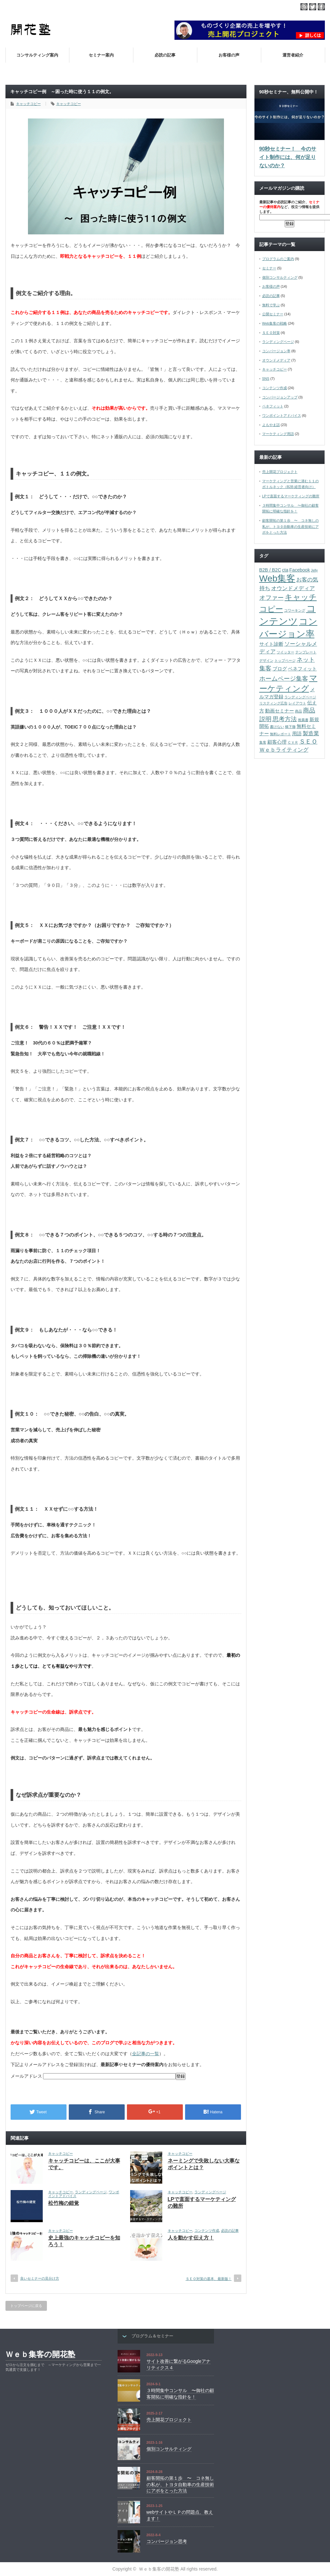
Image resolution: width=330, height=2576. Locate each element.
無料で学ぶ (271, 305)
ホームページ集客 (283, 678)
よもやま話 (271, 425)
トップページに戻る (26, 2306)
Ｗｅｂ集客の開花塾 (40, 2354)
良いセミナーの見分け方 (39, 2278)
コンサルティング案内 (37, 55)
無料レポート (280, 734)
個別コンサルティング (280, 277)
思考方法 (284, 718)
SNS (266, 378)
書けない (277, 727)
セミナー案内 (101, 55)
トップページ (285, 660)
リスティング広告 (273, 703)
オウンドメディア (276, 360)
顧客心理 (277, 742)
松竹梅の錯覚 (63, 2203)
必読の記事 (165, 55)
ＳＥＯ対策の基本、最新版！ (209, 2279)
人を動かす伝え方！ (191, 2237)
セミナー (269, 268)
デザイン (266, 660)
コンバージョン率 (276, 351)
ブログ (279, 668)
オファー (271, 597)
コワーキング (294, 610)
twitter (312, 6)
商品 (298, 711)
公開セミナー (272, 314)
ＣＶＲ (293, 742)
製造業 (311, 733)
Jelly (314, 570)
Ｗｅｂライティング (283, 750)
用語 (297, 733)
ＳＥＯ (308, 741)
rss (304, 6)
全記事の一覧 (145, 2053)
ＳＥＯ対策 (271, 333)
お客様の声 (229, 55)
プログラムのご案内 (278, 259)
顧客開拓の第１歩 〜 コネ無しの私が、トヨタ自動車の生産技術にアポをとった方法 (290, 526)
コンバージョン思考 (167, 2541)
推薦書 (303, 720)
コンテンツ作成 (206, 2230)
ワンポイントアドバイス (281, 415)
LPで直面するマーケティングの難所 (290, 496)
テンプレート (306, 652)
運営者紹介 (292, 55)
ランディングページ (91, 2192)
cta (285, 569)
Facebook (299, 569)
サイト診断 (271, 644)
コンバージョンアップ (280, 397)
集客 (262, 742)
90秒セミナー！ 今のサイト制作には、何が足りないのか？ (288, 157)
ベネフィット (272, 406)
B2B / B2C (270, 569)
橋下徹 (290, 727)
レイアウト (297, 703)
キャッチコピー (28, 104)
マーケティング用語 (278, 434)
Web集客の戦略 (274, 323)
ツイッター (285, 652)
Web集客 (277, 578)
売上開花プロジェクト (280, 472)
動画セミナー (279, 710)
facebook (321, 6)
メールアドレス (27, 2076)
